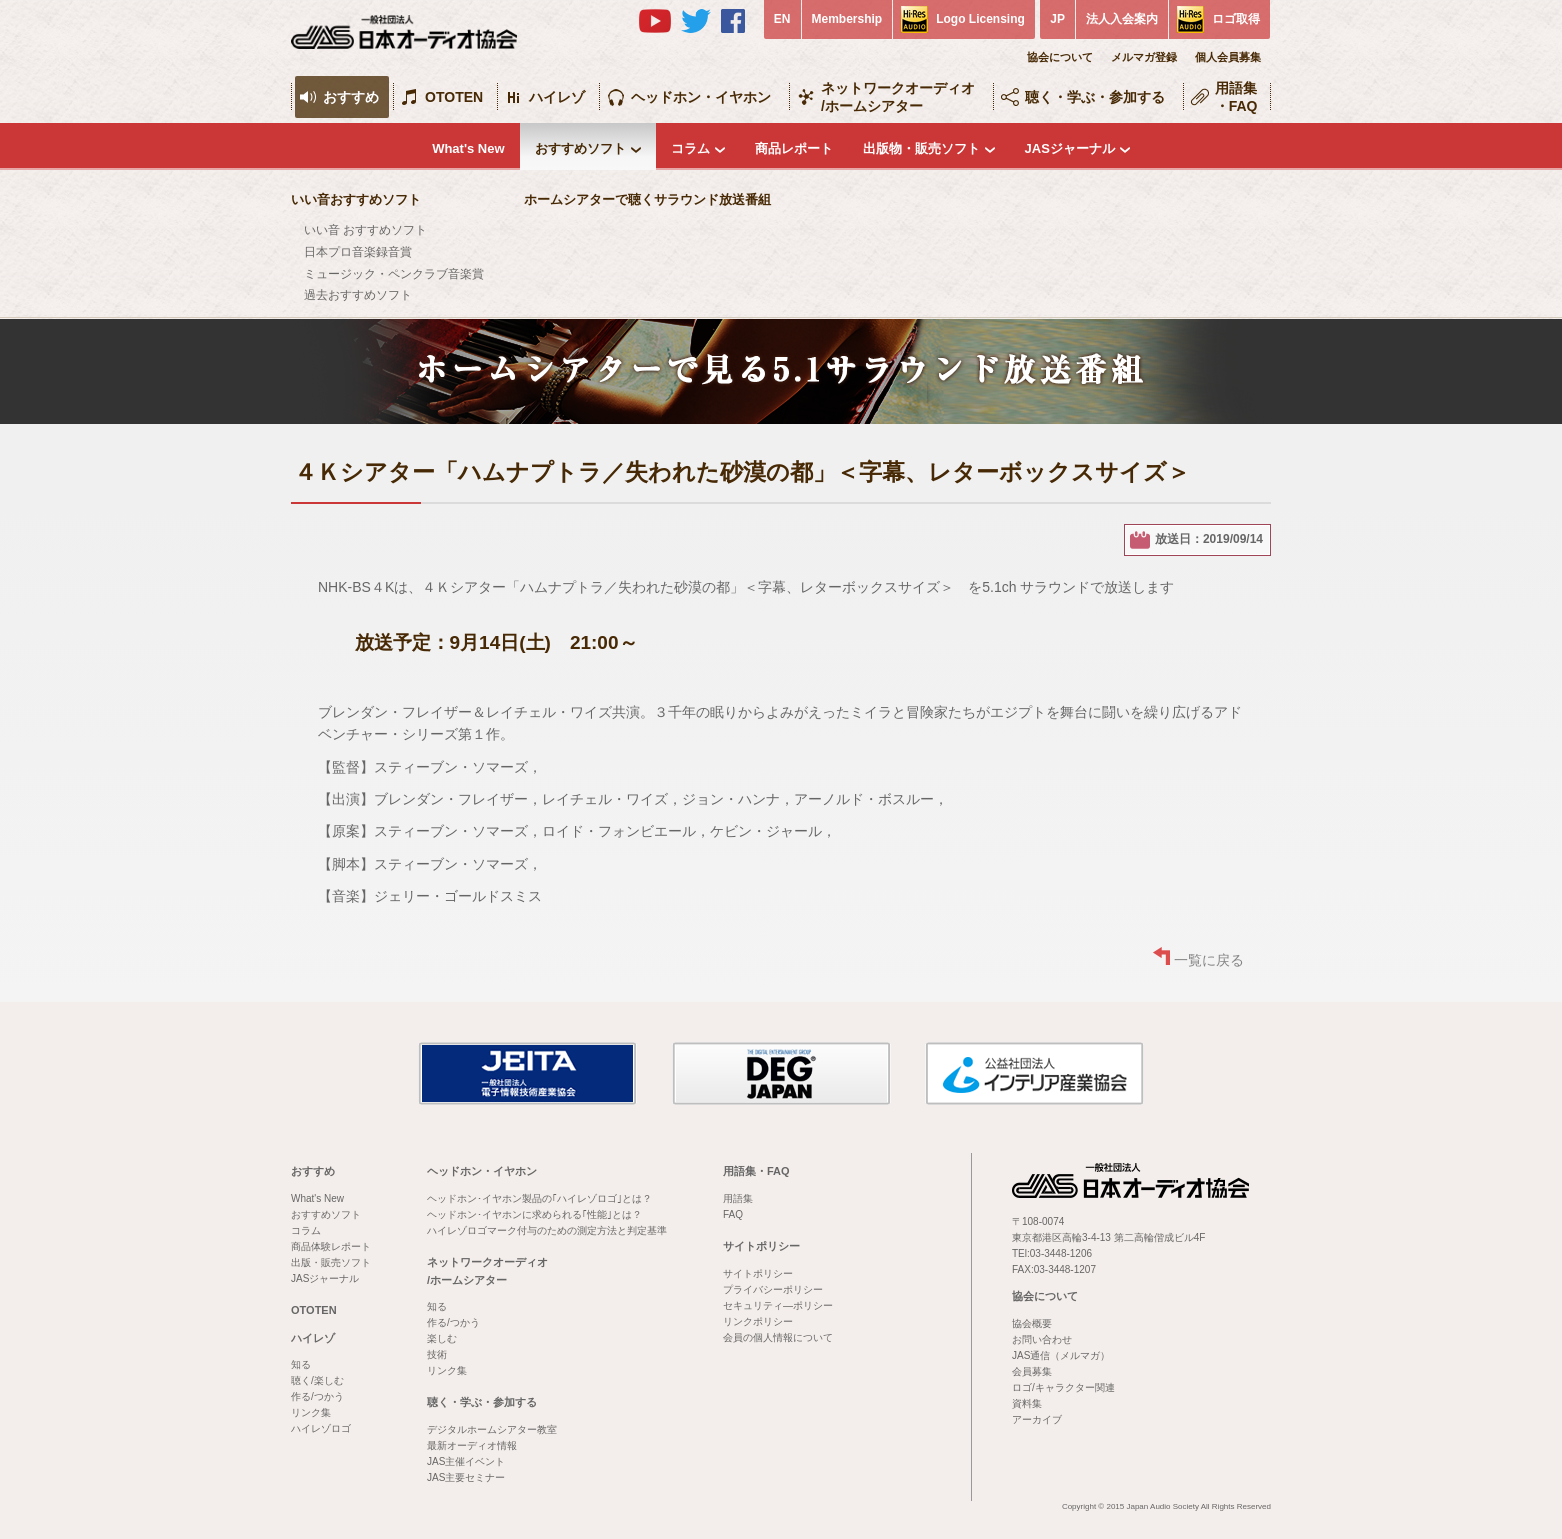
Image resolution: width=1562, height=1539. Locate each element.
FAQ (733, 1214)
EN (782, 19)
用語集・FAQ (1236, 97)
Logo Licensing (980, 19)
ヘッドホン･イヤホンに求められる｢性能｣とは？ (534, 1214)
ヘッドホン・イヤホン (701, 97)
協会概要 (1032, 1323)
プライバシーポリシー (773, 1289)
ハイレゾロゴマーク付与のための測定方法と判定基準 (547, 1230)
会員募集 (1032, 1371)
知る (301, 1364)
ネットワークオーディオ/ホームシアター (898, 97)
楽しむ (442, 1338)
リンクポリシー (758, 1321)
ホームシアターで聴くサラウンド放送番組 (647, 199)
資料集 (1027, 1403)
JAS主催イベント (466, 1461)
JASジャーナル (1070, 148)
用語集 (738, 1198)
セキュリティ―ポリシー (778, 1305)
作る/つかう (317, 1396)
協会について (1060, 57)
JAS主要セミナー (466, 1477)
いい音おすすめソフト (356, 199)
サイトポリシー (761, 1246)
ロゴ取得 (1236, 19)
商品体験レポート (331, 1246)
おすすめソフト (580, 148)
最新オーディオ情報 (472, 1445)
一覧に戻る (1209, 960)
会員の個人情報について (778, 1337)
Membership (847, 19)
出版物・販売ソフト (921, 148)
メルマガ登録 (1144, 57)
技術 (437, 1354)
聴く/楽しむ (317, 1380)
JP (1057, 19)
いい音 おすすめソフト (365, 230)
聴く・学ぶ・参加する (1095, 97)
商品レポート (794, 148)
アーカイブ (1037, 1419)
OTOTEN (454, 97)
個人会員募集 (1228, 57)
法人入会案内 (1122, 19)
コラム (690, 148)
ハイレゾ (557, 97)
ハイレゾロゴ (321, 1428)
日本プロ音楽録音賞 (358, 252)
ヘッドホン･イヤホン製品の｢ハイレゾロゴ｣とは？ (539, 1198)
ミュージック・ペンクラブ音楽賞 (394, 274)
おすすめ (351, 97)
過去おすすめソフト (358, 295)
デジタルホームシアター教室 (492, 1429)
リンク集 (311, 1412)
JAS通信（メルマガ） (1061, 1355)
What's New (468, 148)
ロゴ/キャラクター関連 (1063, 1387)
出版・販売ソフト (331, 1262)
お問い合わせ (1042, 1339)
